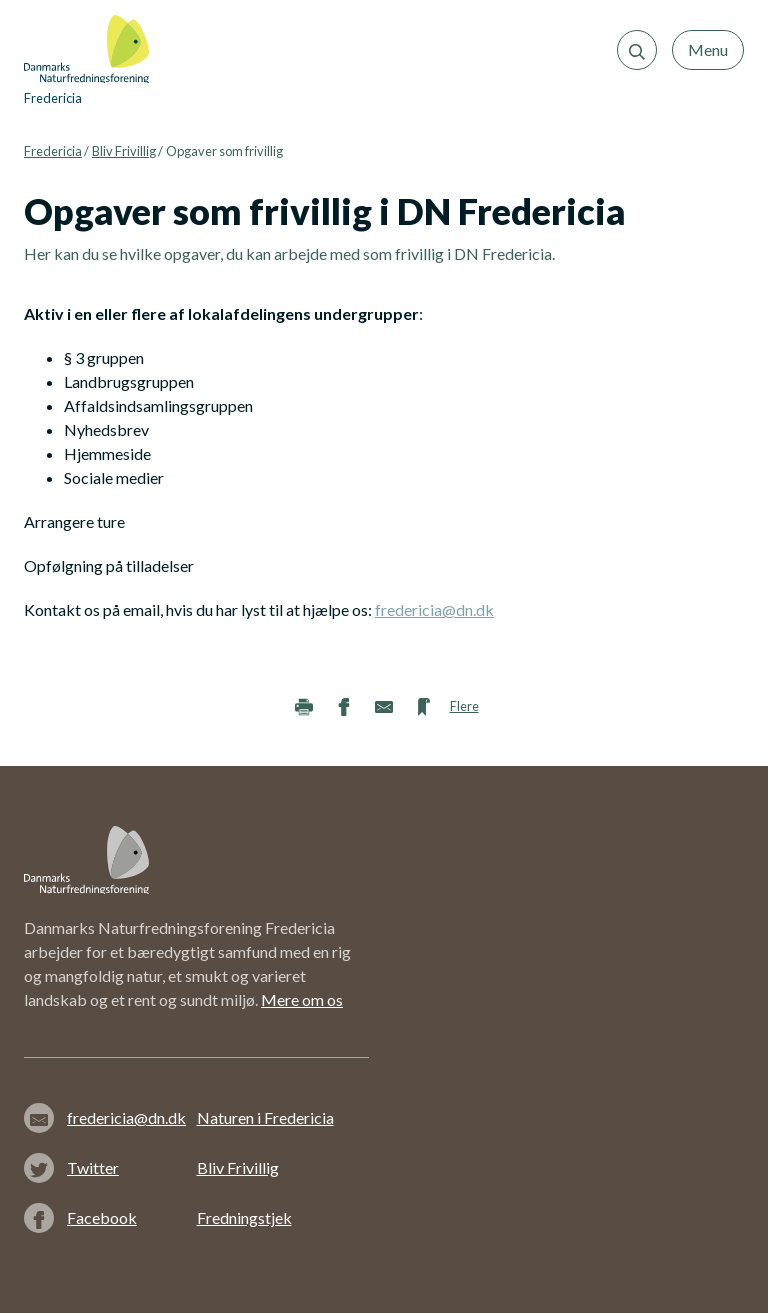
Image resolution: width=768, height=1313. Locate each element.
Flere (464, 706)
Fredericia (53, 151)
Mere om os (302, 999)
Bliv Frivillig (124, 151)
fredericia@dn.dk (434, 609)
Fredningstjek (244, 1217)
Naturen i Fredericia (265, 1117)
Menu (708, 49)
